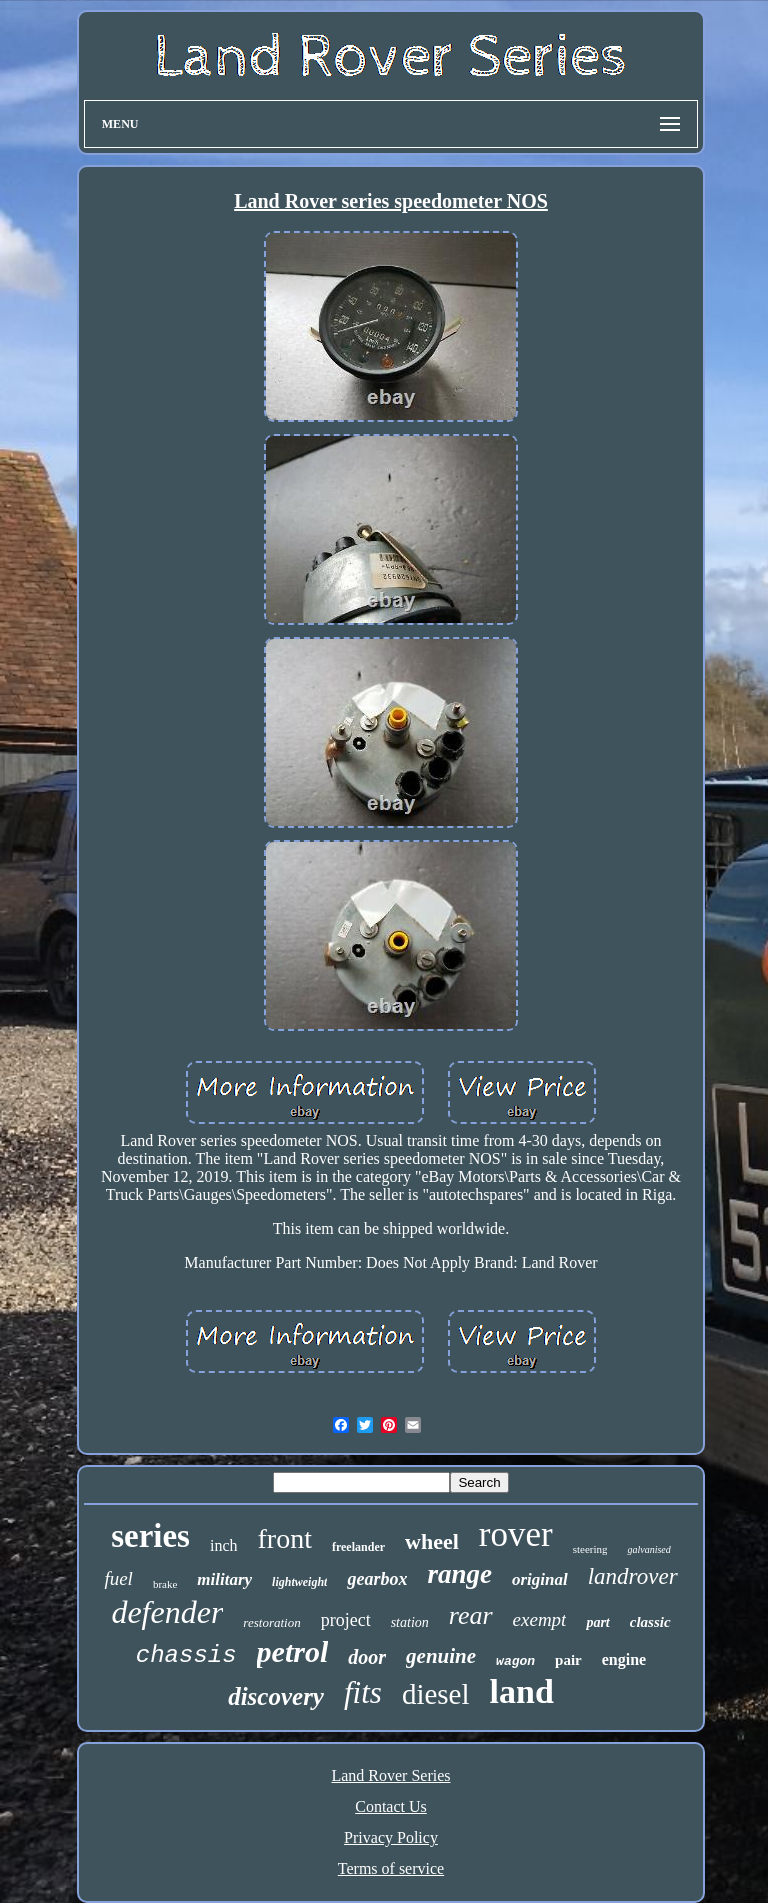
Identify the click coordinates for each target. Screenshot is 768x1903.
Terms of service (391, 1868)
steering (590, 1549)
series (150, 1536)
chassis (186, 1655)
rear (471, 1615)
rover (516, 1534)
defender (167, 1612)
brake (165, 1584)
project (346, 1620)
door (367, 1657)
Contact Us (391, 1806)
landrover (633, 1576)
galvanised (648, 1549)
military (224, 1579)
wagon (515, 1661)
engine (624, 1659)
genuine (441, 1656)
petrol (293, 1651)
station (410, 1622)
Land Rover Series (390, 1775)
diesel (436, 1694)
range (459, 1574)
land (522, 1691)
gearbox (377, 1579)
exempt (540, 1619)
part (597, 1622)
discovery (276, 1696)
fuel (118, 1578)
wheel (432, 1541)
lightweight (299, 1582)
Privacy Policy (391, 1837)
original (540, 1579)
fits (363, 1692)
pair (568, 1660)
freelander (358, 1547)
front (285, 1538)
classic (650, 1622)
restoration (271, 1622)
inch (224, 1545)
